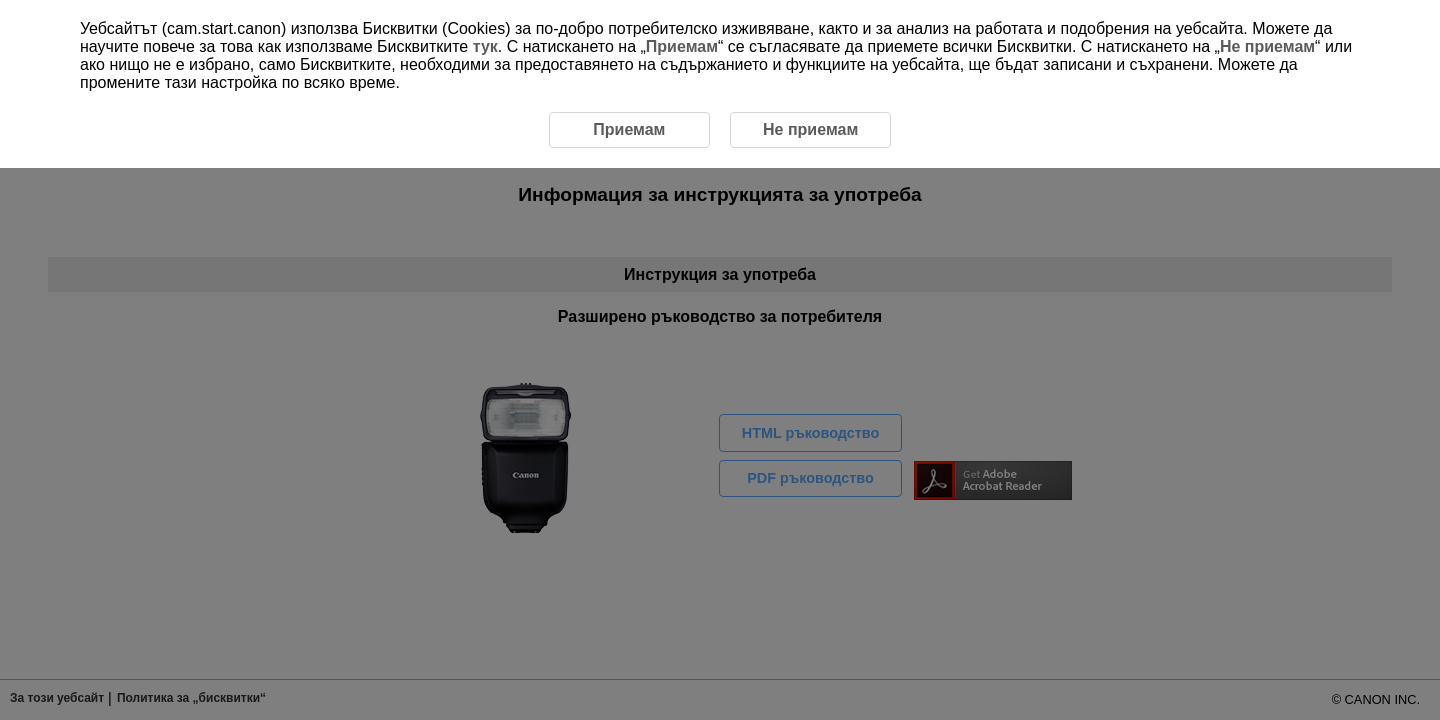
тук (485, 46)
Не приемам (1267, 46)
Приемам (682, 46)
